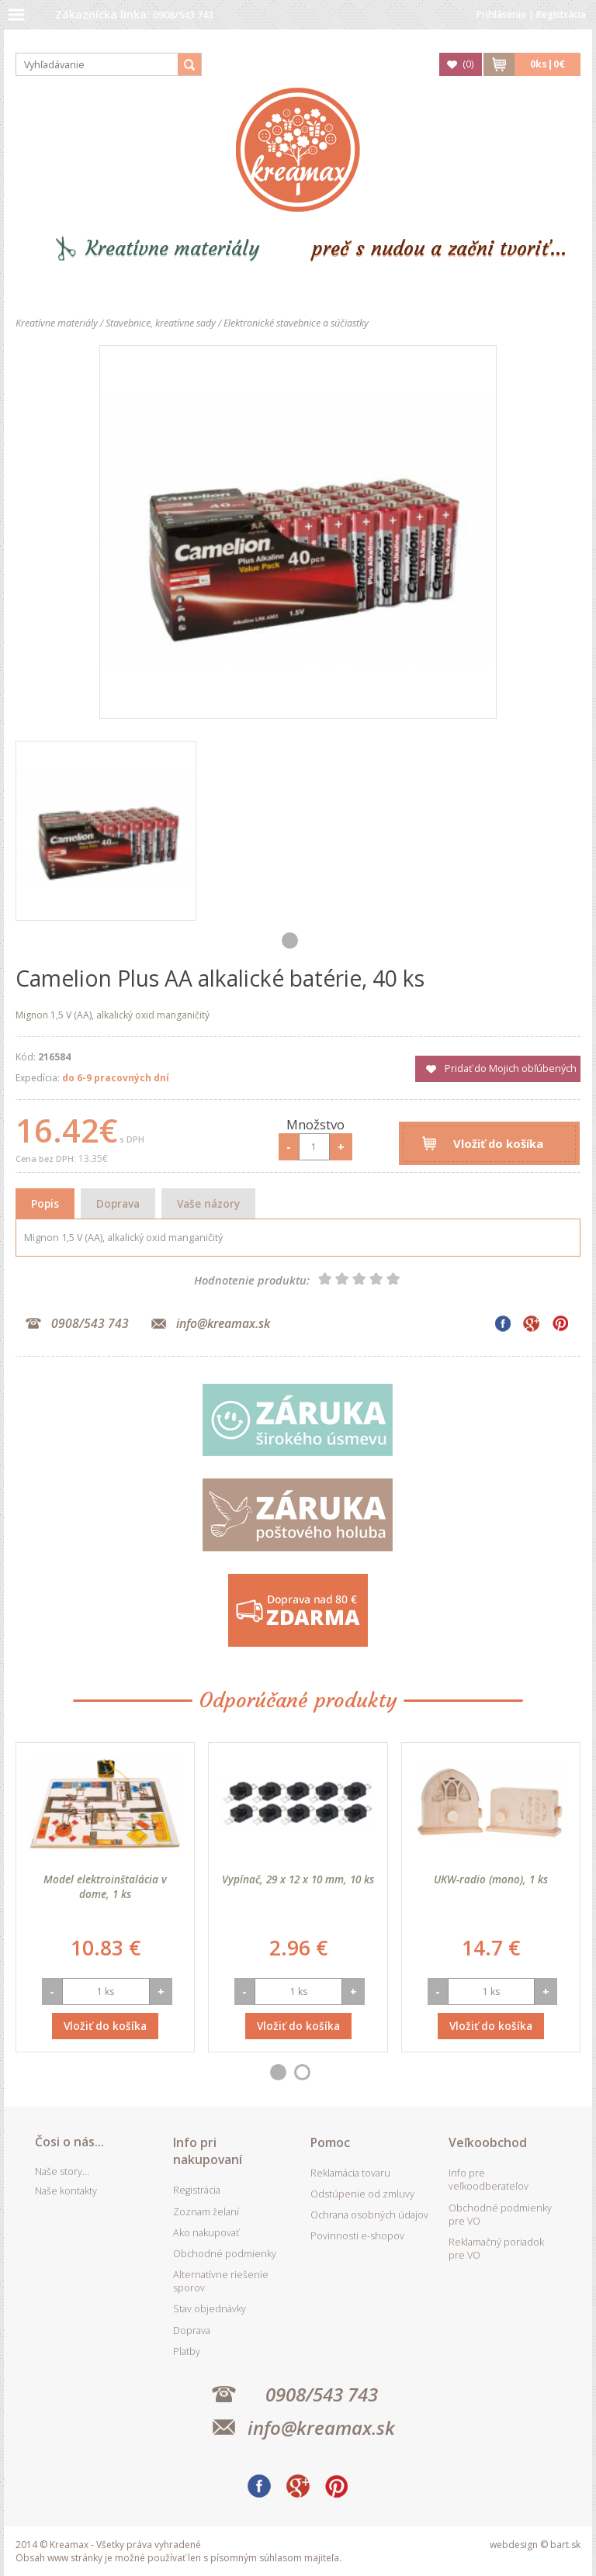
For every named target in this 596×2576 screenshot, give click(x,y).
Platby (186, 2351)
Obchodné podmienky (224, 2253)
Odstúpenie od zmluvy (362, 2194)
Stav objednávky (209, 2308)
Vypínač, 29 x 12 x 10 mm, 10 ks (298, 1879)
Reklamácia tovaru (350, 2173)
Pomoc (330, 2142)
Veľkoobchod (488, 2142)
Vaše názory (208, 1203)
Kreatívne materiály (172, 249)
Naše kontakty (66, 2190)
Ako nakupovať (206, 2232)
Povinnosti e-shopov (357, 2235)
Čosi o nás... (69, 2141)
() (468, 64)
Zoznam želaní (206, 2211)
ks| (547, 64)
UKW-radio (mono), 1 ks (491, 1879)
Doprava (118, 1203)
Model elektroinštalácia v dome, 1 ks (105, 1886)
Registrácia (561, 14)
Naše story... (62, 2171)
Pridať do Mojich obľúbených (511, 1068)
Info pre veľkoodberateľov (488, 2179)
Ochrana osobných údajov (369, 2215)
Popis (45, 1203)
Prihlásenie (501, 14)
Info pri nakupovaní (207, 2151)
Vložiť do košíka (498, 1143)
